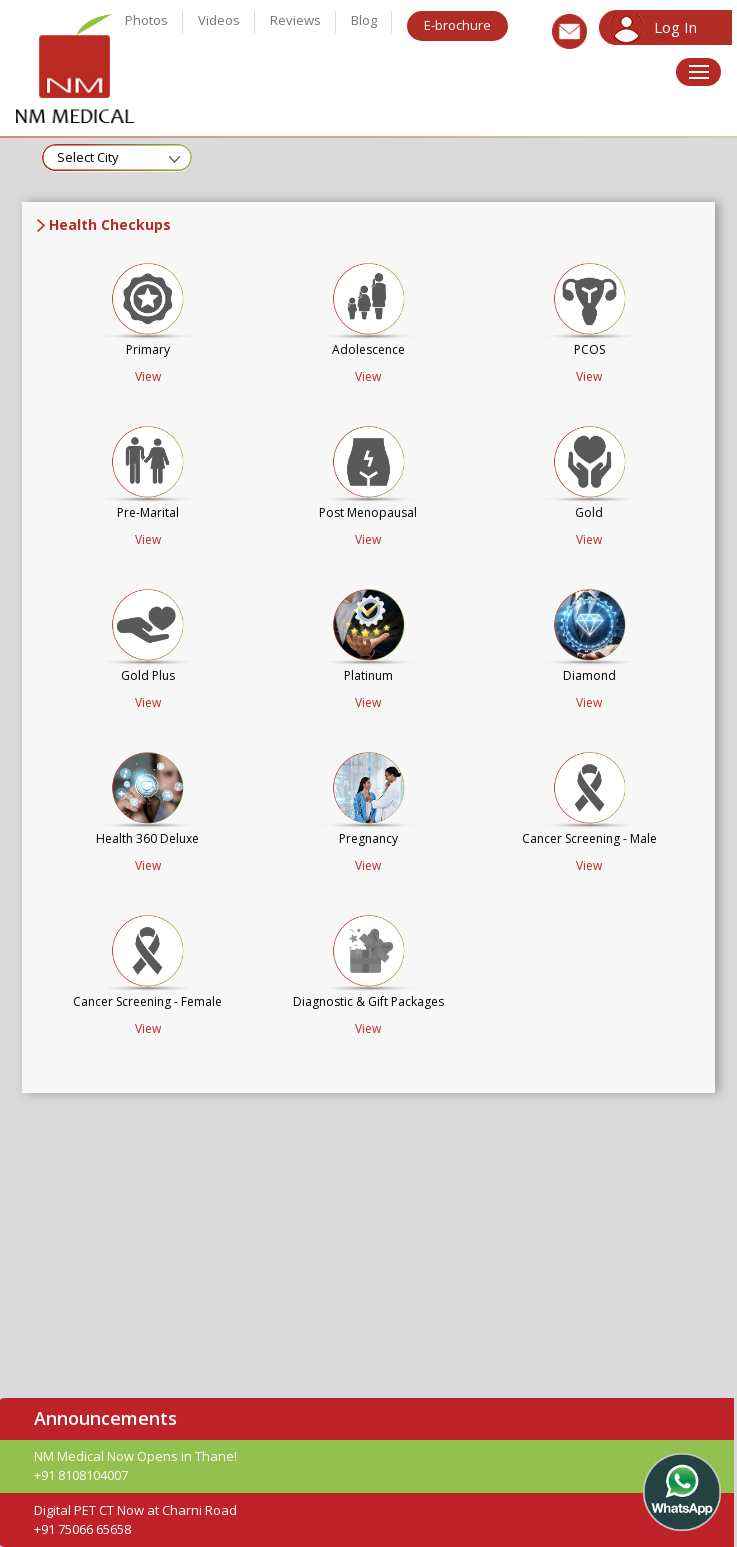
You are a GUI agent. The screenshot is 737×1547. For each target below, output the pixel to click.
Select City (88, 157)
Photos (146, 20)
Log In (675, 27)
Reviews (295, 20)
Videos (219, 20)
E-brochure (457, 25)
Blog (364, 20)
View (148, 376)
